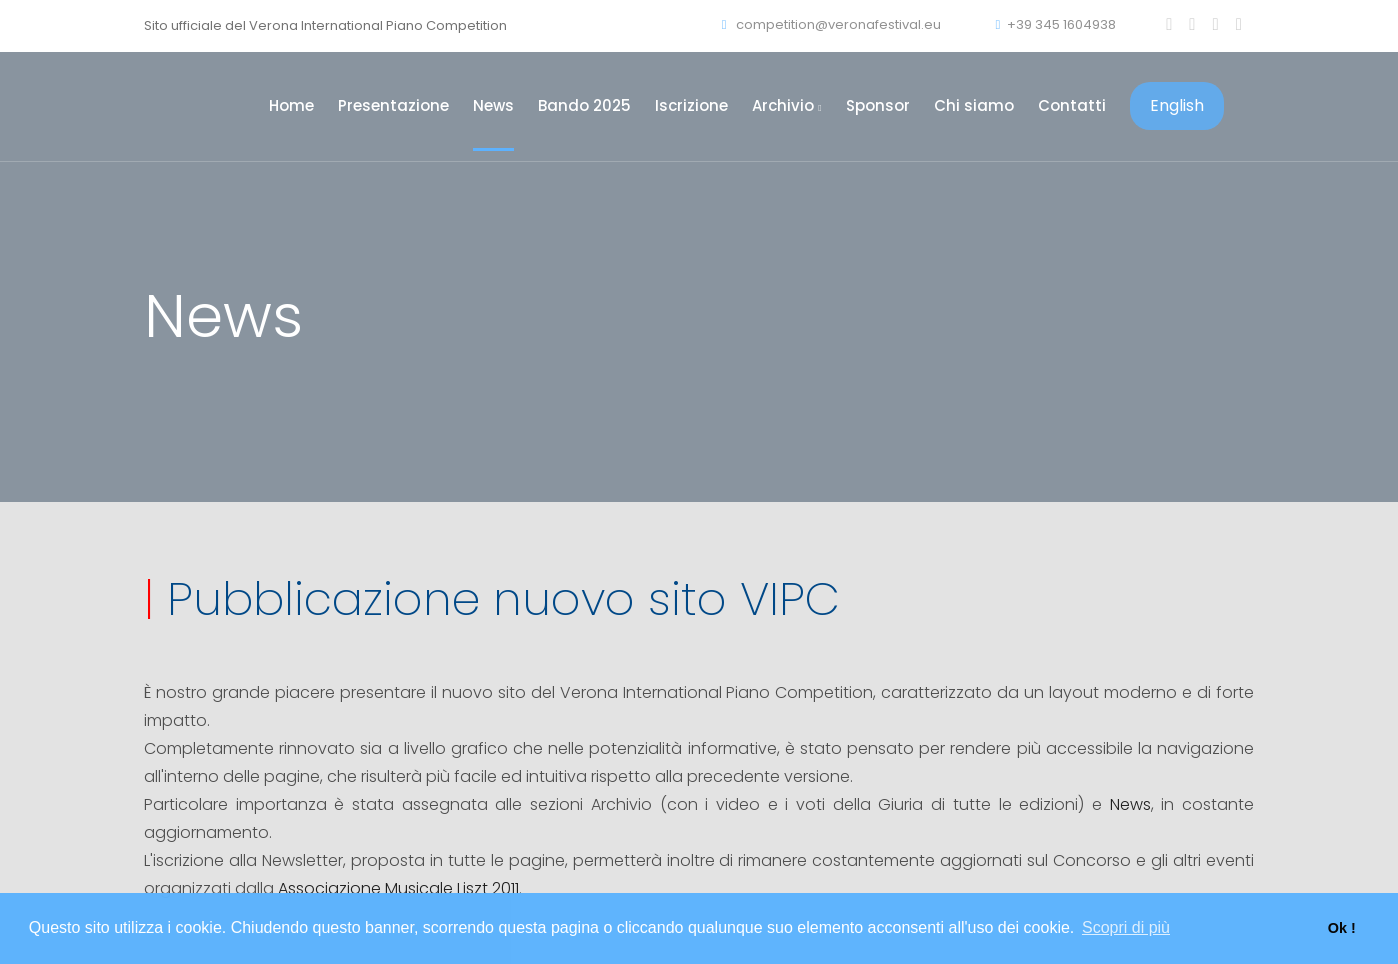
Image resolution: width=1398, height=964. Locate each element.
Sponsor (878, 105)
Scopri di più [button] (1126, 927)
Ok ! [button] (1342, 928)
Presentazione (393, 105)
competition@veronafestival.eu (832, 24)
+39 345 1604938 (1055, 24)
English (1177, 105)
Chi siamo (974, 105)
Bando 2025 (584, 105)
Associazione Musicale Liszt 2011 (398, 888)
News (493, 105)
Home (291, 105)
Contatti (1072, 105)
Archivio (786, 105)
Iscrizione (691, 105)
